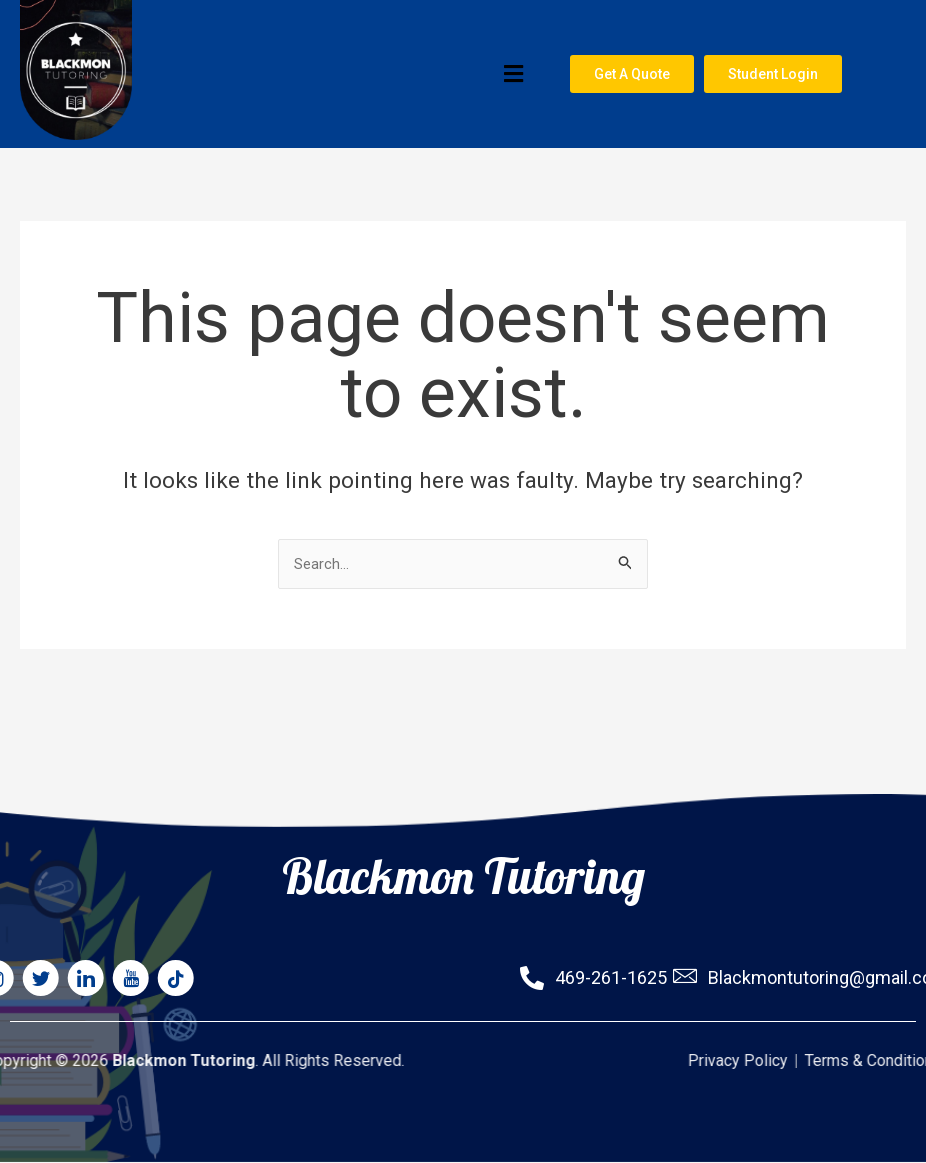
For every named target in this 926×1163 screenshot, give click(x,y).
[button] (336, 78)
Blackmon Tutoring (463, 820)
